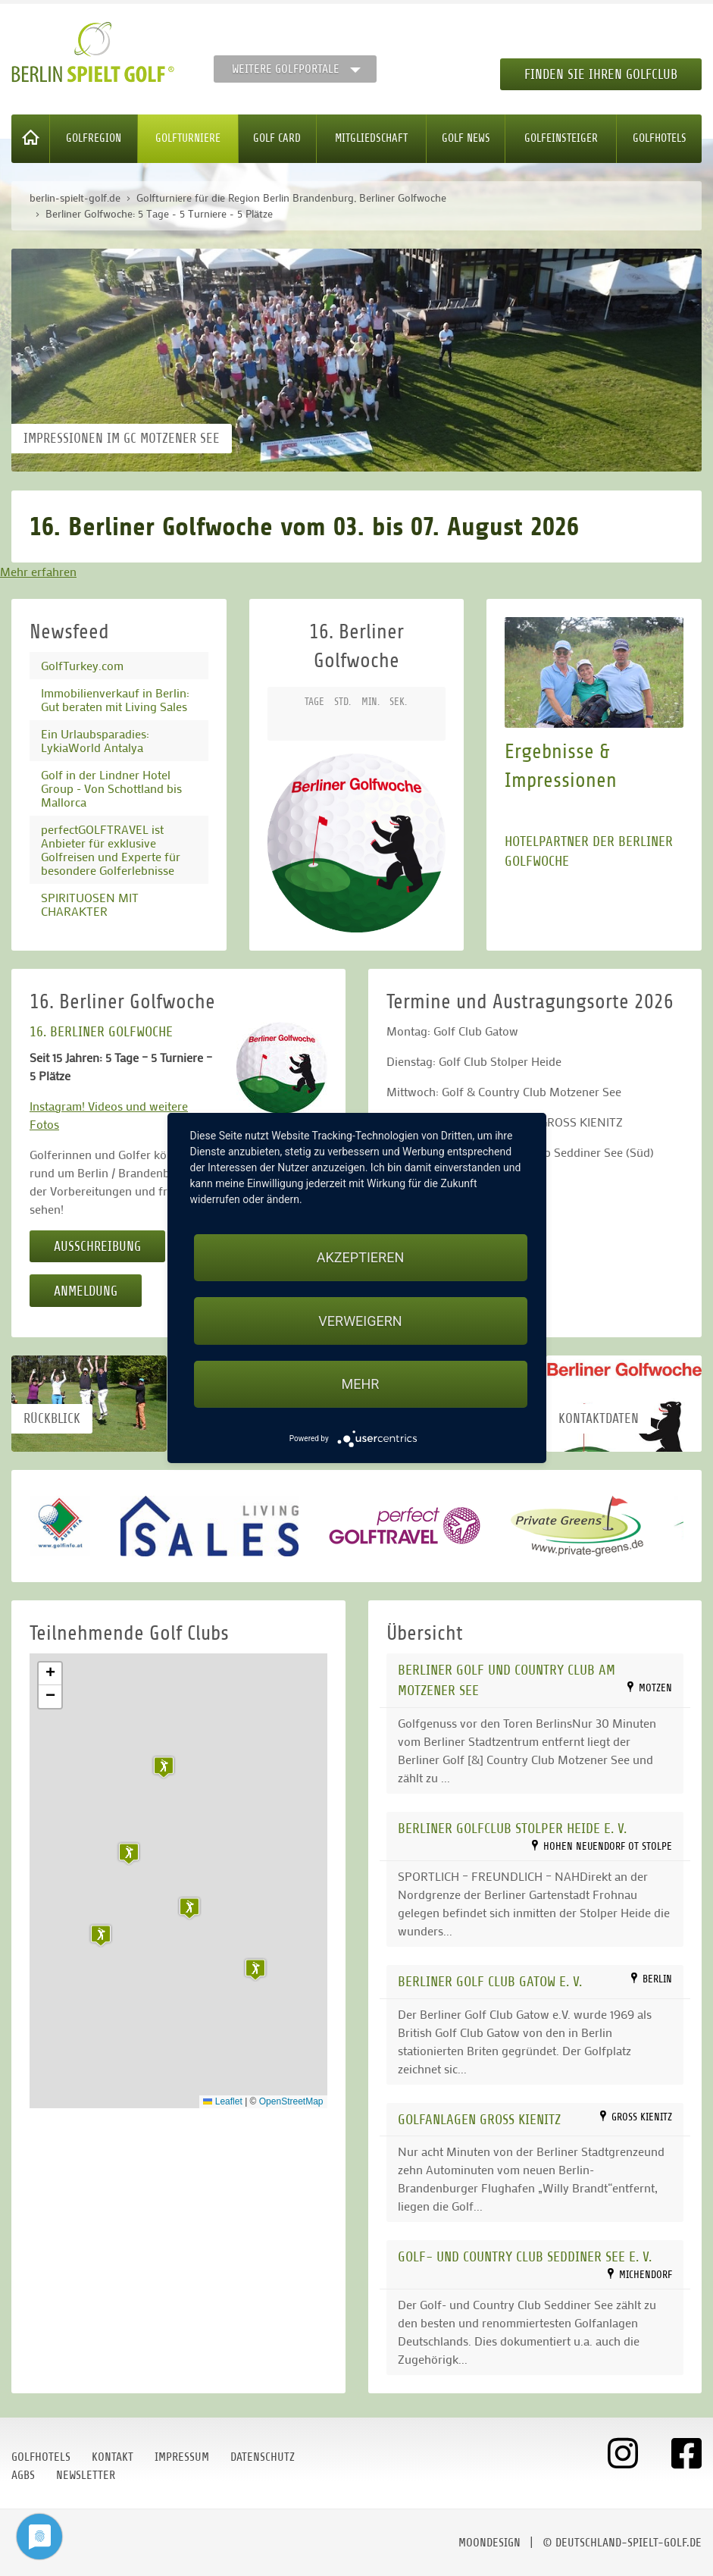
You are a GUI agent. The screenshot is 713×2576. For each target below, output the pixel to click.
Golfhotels (659, 138)
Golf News (466, 138)
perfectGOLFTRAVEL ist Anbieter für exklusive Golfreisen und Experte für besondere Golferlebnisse (110, 849)
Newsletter (85, 2475)
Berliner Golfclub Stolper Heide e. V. (512, 1828)
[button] (255, 1969)
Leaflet (222, 2101)
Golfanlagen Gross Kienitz (479, 2119)
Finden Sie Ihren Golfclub (600, 74)
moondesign (489, 2542)
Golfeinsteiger (561, 138)
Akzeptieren (360, 1257)
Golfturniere (187, 138)
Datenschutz (262, 2457)
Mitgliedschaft (371, 138)
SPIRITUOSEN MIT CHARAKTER (90, 904)
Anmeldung (85, 1291)
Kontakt (112, 2457)
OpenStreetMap (291, 2101)
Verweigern (360, 1321)
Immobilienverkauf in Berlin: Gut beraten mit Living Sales (115, 699)
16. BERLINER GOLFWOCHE (101, 1031)
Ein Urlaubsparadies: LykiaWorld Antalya (95, 740)
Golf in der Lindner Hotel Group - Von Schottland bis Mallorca (111, 788)
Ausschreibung (97, 1246)
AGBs (23, 2475)
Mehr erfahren (38, 571)
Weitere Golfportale (285, 69)
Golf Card (277, 138)
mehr (361, 1384)
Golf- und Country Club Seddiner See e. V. (525, 2256)
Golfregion (93, 138)
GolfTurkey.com (82, 665)
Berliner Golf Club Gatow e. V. (490, 1981)
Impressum (182, 2457)
